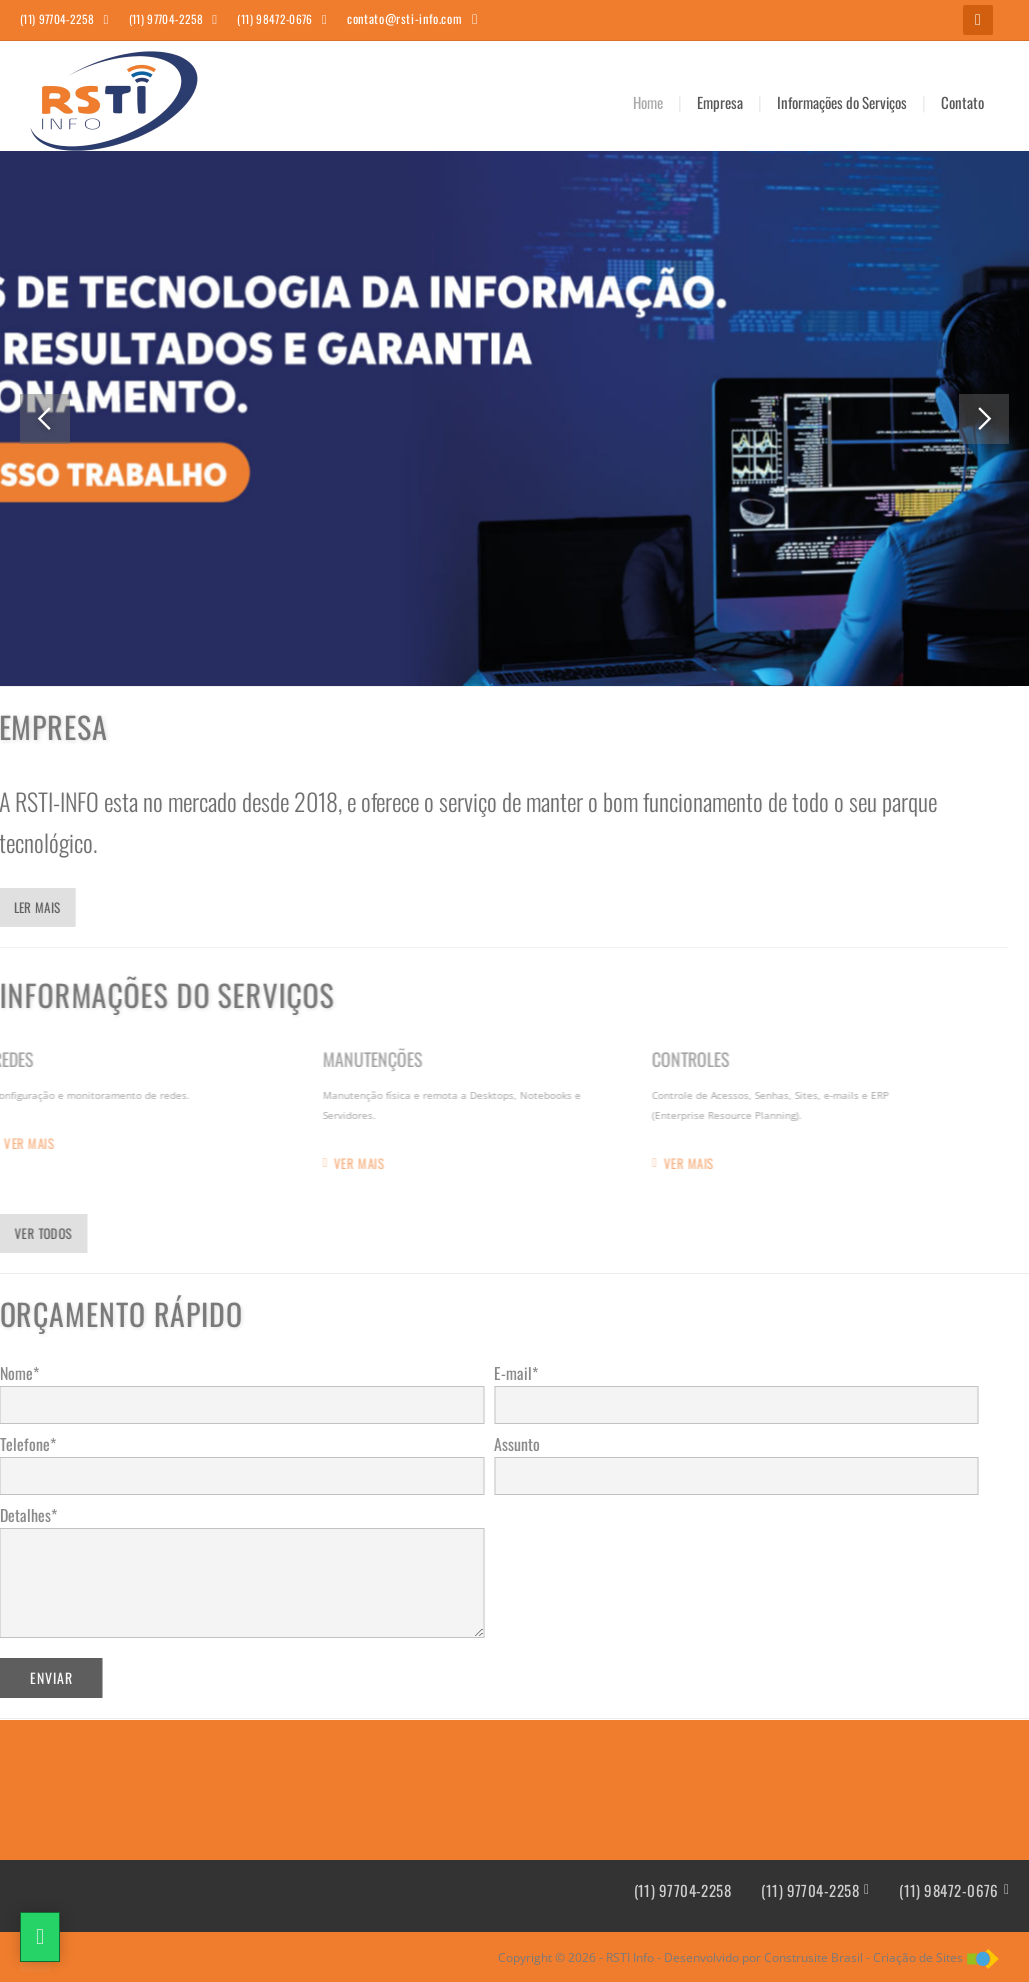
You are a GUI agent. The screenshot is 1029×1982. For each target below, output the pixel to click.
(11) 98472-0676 (949, 1890)
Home (648, 102)
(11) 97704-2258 (683, 1890)
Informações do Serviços (842, 102)
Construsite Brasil (813, 1957)
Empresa (720, 102)
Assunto (501, 1444)
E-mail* (500, 1373)
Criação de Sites (918, 1957)
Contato (962, 102)
